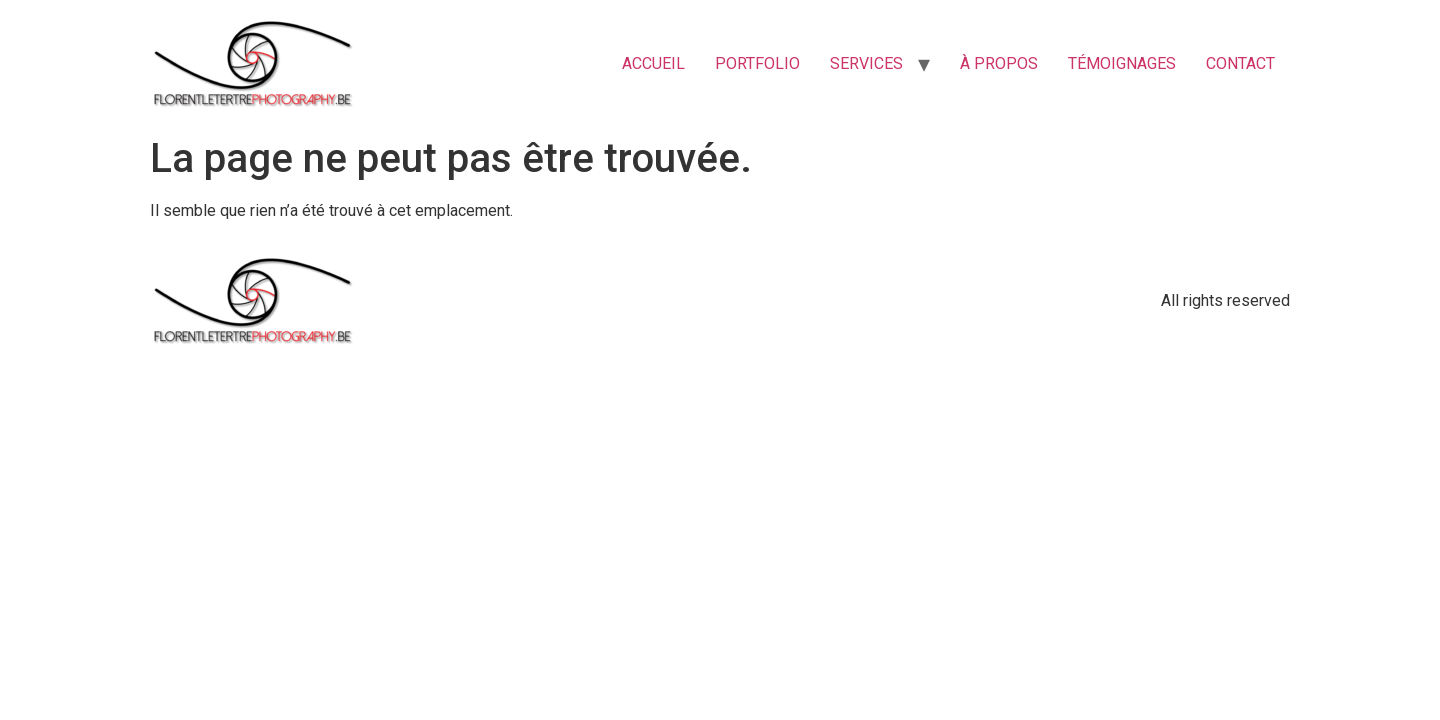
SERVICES (866, 63)
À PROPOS (999, 63)
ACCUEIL (653, 63)
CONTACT (1240, 63)
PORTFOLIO (757, 63)
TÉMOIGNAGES (1122, 63)
